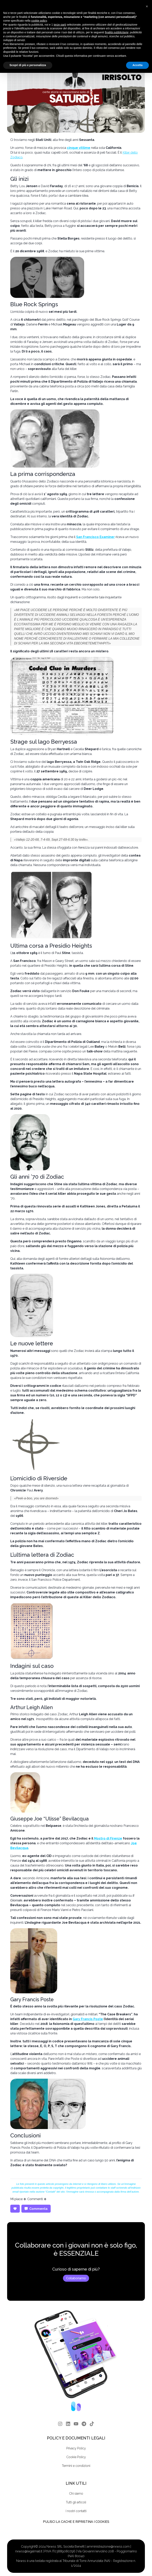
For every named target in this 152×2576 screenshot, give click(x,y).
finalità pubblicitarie (116, 32)
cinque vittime (78, 148)
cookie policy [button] (39, 20)
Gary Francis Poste (88, 2019)
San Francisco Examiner (95, 537)
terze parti (60, 24)
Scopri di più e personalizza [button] (28, 65)
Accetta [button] (137, 65)
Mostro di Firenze (108, 1838)
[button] (147, 6)
